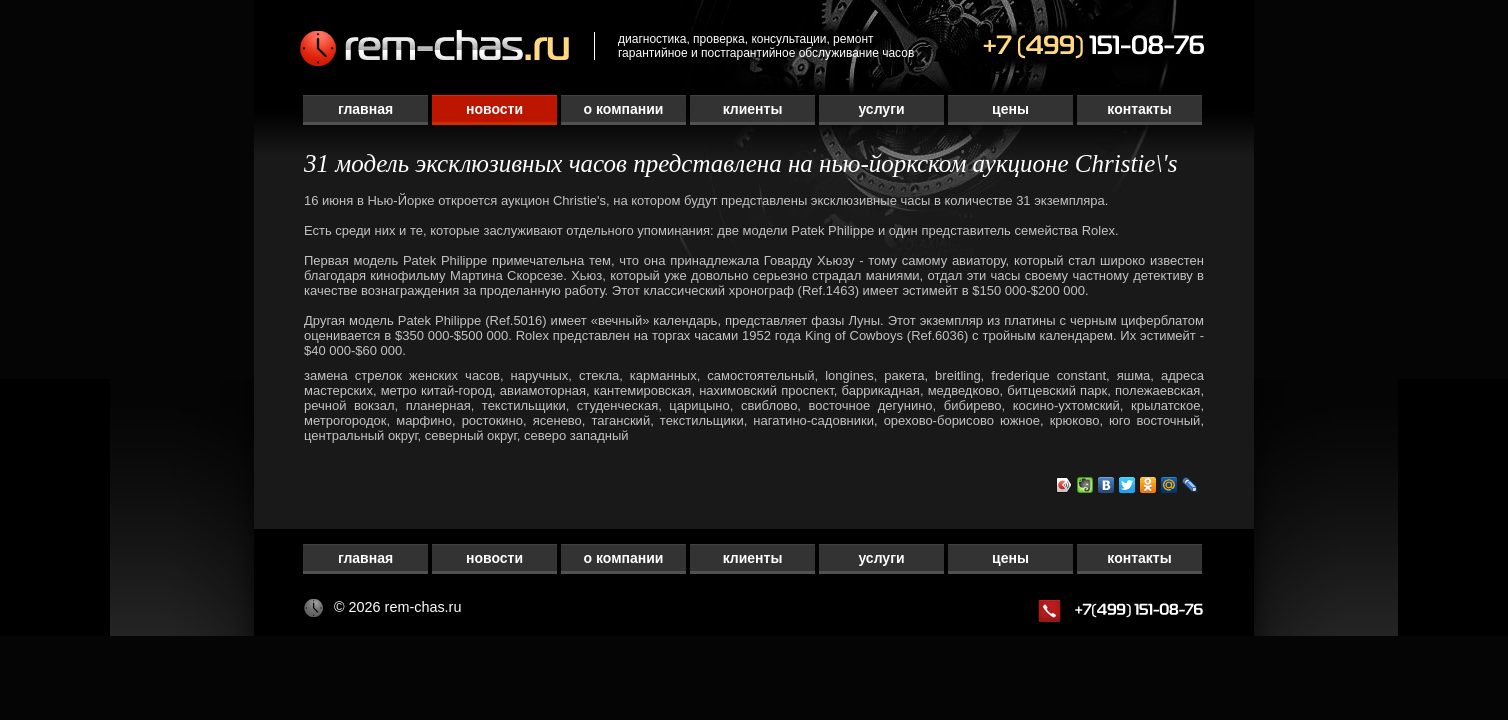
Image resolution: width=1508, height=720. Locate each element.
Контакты (1139, 109)
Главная (365, 109)
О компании (624, 109)
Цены (1010, 109)
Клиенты (753, 109)
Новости (494, 109)
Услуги (881, 109)
